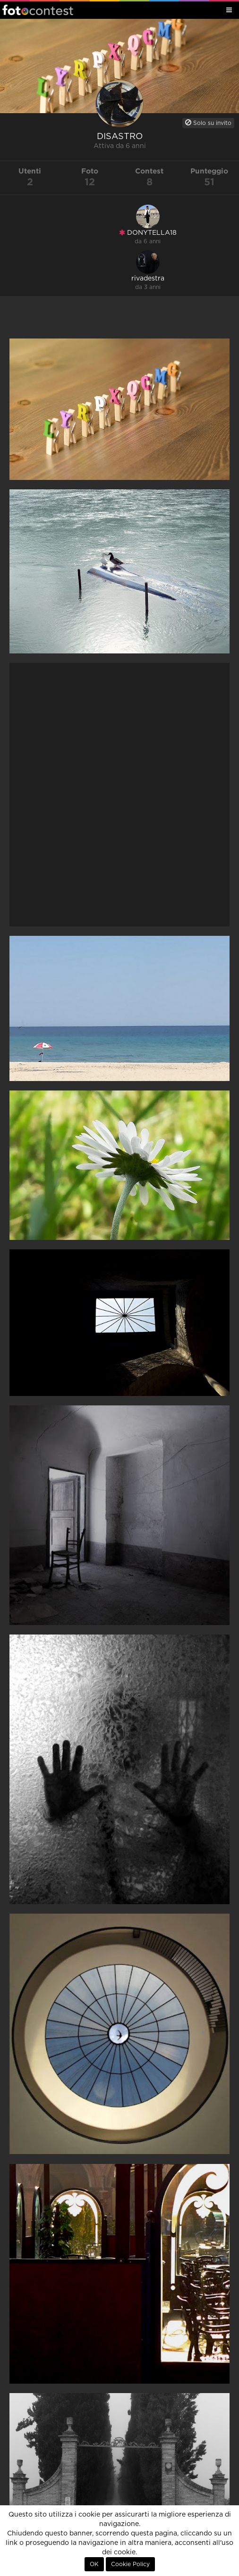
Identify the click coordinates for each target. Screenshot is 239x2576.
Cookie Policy (130, 2564)
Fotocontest (37, 10)
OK (94, 2564)
